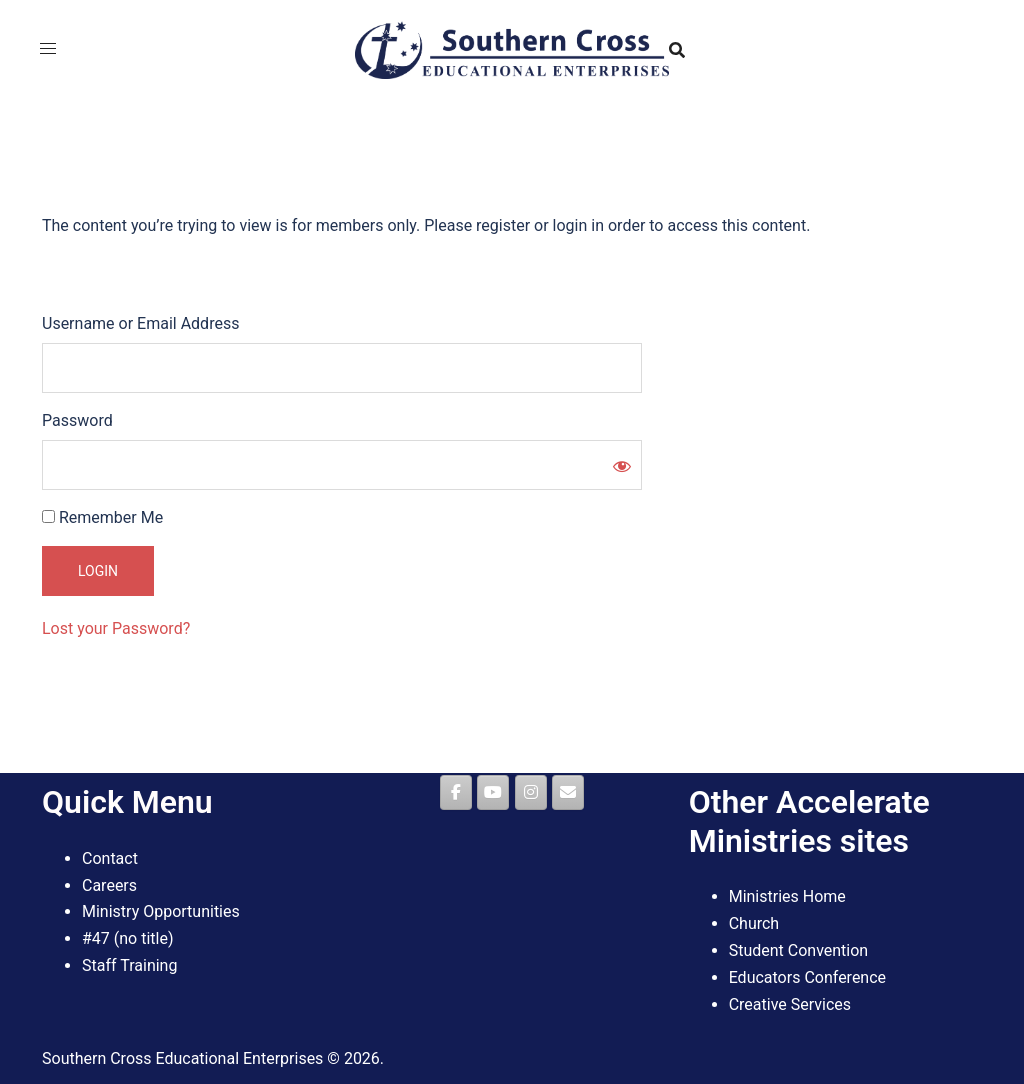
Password (77, 420)
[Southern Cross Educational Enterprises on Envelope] (568, 792)
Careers (109, 885)
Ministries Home (787, 896)
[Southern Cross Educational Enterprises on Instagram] (531, 792)
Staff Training (129, 965)
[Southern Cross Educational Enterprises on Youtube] (493, 792)
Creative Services (790, 1004)
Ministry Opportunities (161, 911)
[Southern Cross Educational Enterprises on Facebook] (456, 792)
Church (754, 923)
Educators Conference (807, 977)
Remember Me (102, 517)
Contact (110, 858)
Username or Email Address (140, 323)
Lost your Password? (116, 628)
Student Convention (799, 950)
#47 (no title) (128, 938)
